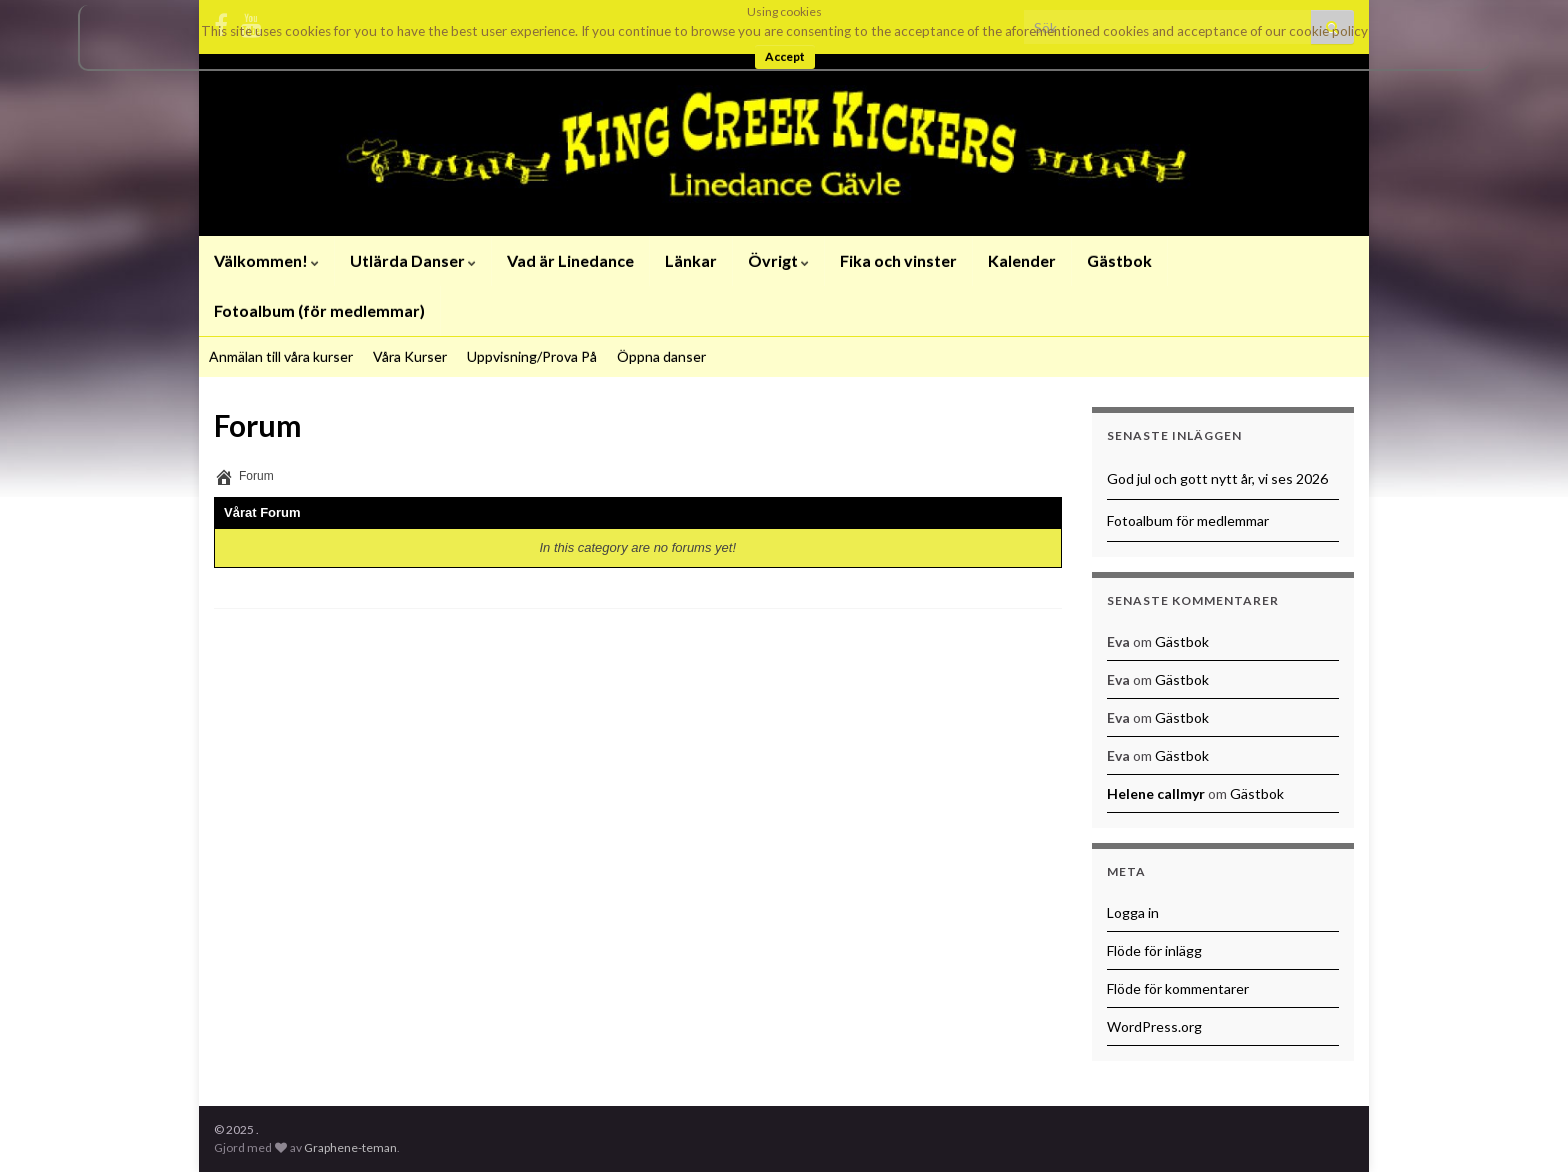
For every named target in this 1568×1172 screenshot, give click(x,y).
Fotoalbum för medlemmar (1188, 520)
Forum (256, 476)
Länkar (691, 260)
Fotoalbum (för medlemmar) (319, 310)
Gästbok (1119, 260)
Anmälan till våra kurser (281, 356)
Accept (785, 56)
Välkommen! (266, 260)
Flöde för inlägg (1154, 950)
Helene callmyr (1156, 793)
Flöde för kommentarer (1178, 988)
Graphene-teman (350, 1147)
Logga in (1133, 912)
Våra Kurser (410, 356)
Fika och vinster (898, 260)
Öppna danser (661, 356)
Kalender (1022, 260)
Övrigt (778, 260)
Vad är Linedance (570, 260)
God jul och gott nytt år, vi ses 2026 (1217, 478)
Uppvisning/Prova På (532, 356)
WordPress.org (1154, 1026)
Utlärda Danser (413, 260)
